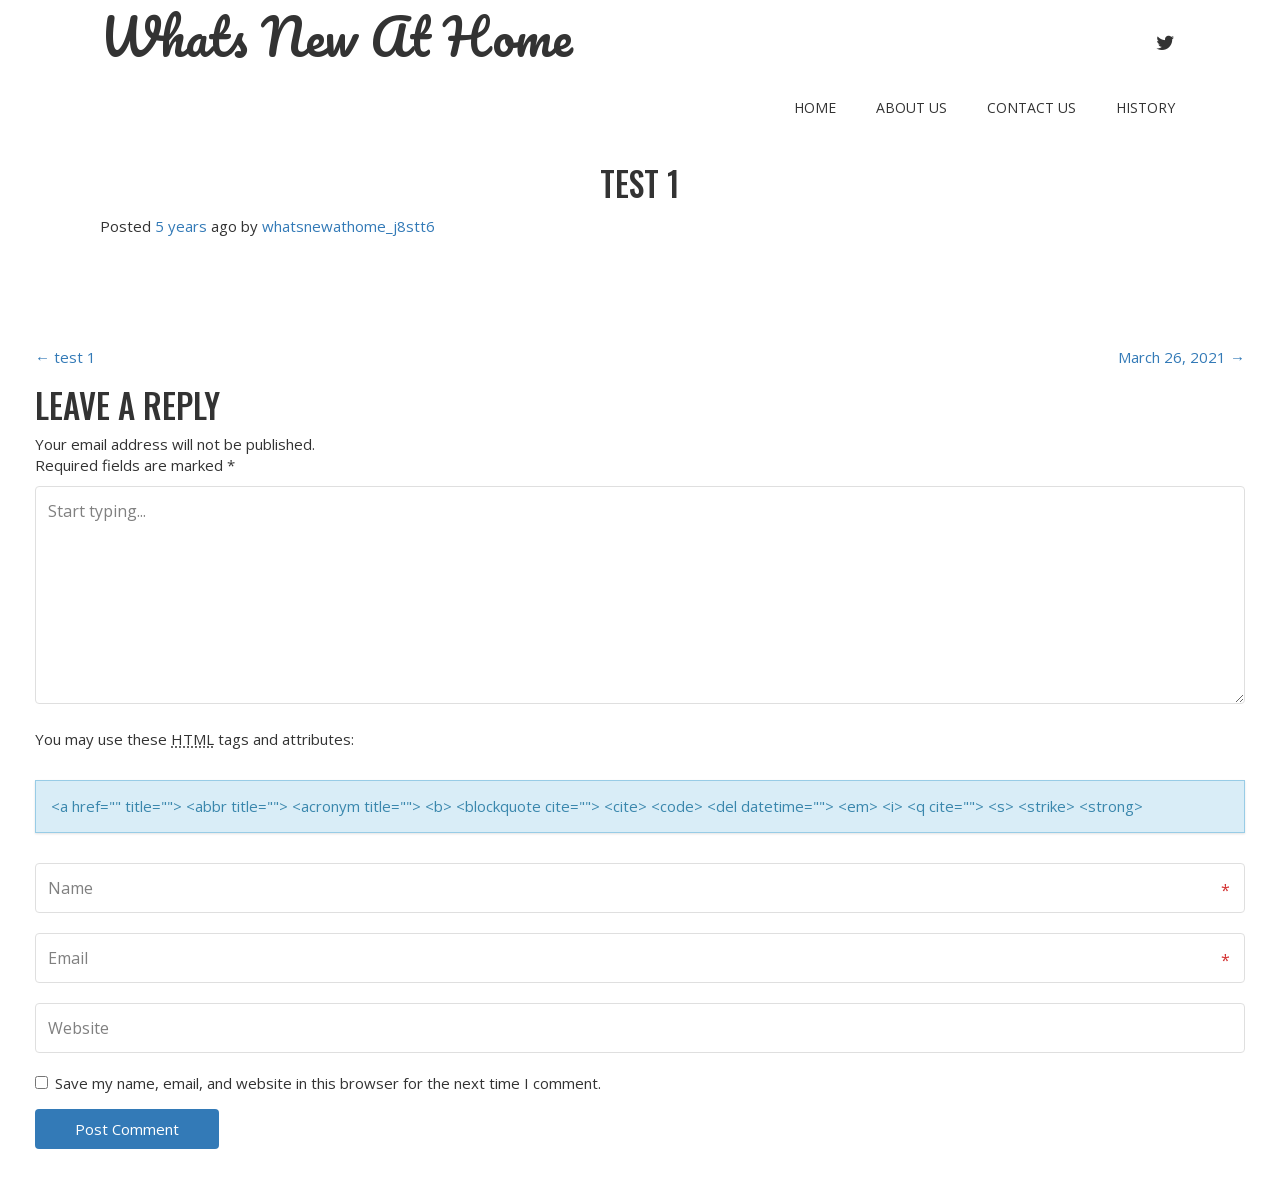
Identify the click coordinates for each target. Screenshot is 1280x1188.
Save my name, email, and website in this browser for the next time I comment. (328, 1083)
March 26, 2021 (1181, 357)
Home (815, 107)
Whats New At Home (336, 37)
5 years (181, 226)
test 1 (640, 183)
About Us (911, 107)
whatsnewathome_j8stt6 (348, 226)
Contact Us (1031, 107)
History (1145, 107)
